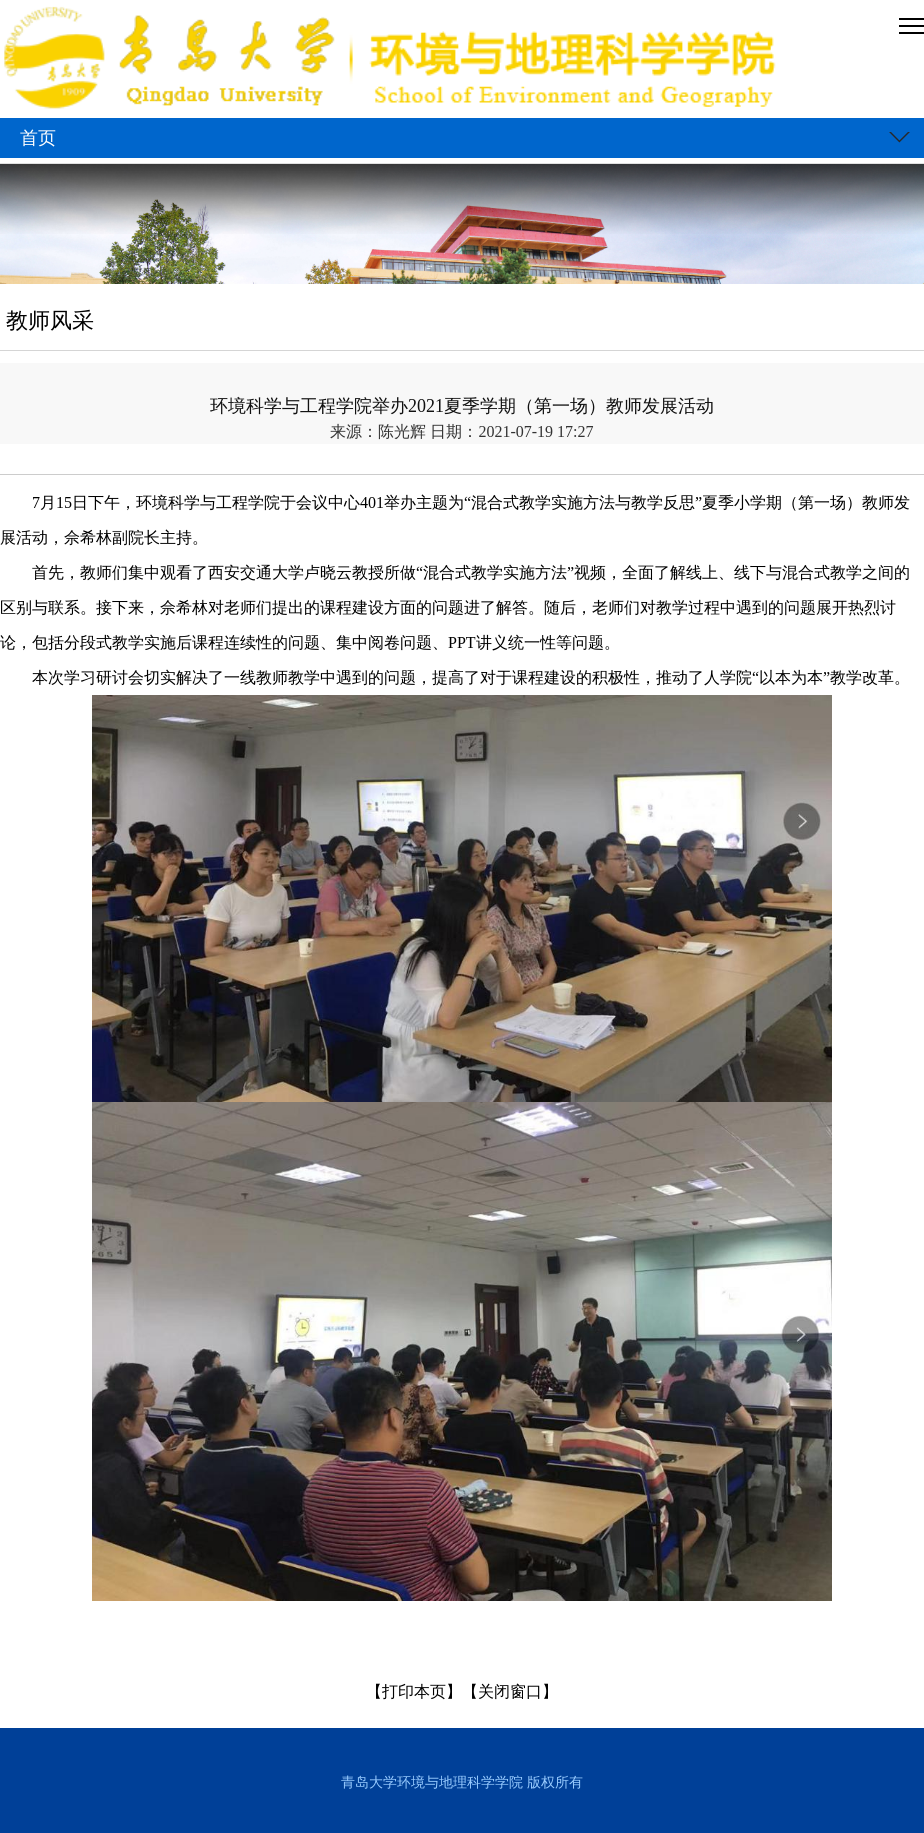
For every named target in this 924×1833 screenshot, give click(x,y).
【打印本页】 (414, 1691)
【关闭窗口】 (510, 1691)
